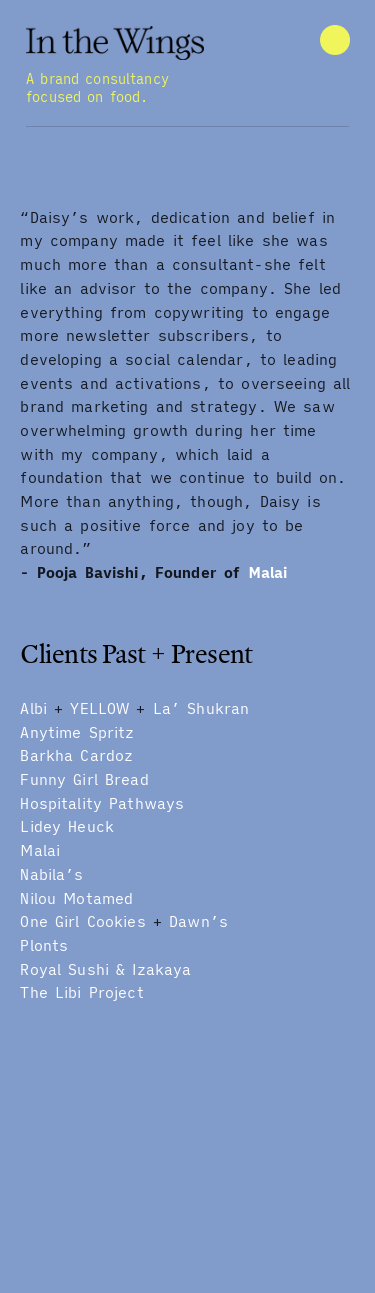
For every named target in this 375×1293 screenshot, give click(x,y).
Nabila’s (51, 874)
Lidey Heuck (67, 826)
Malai (268, 572)
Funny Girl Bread (84, 779)
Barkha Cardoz (76, 755)
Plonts (44, 945)
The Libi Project (81, 992)
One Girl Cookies (82, 921)
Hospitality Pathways (102, 803)
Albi (33, 708)
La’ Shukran (201, 708)
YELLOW (99, 708)
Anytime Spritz (77, 732)
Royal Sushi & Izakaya (105, 969)
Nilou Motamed (76, 898)
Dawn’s (198, 921)
